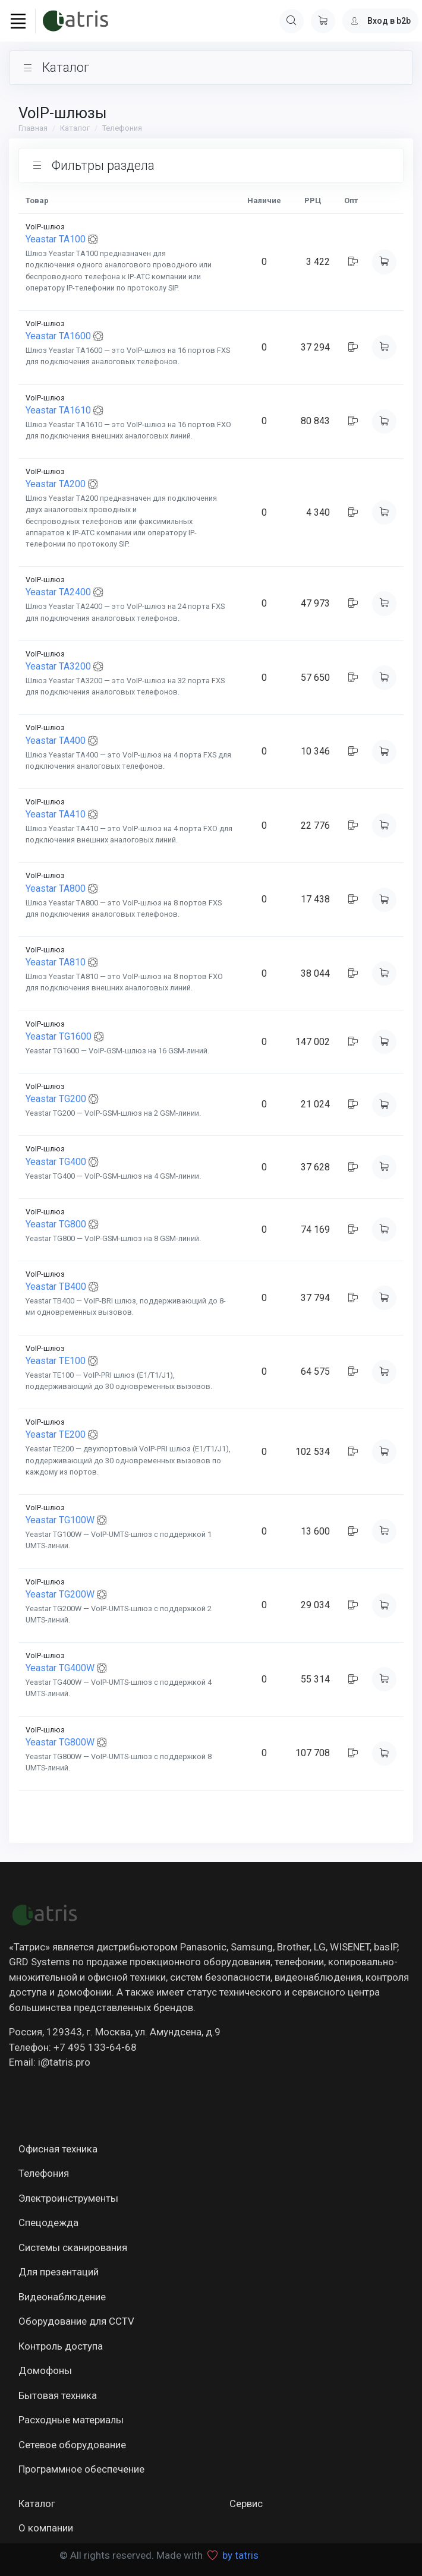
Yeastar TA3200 (58, 666)
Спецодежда (48, 2222)
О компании (45, 2528)
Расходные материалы (71, 2420)
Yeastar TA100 (56, 239)
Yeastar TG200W (60, 1594)
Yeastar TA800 (56, 888)
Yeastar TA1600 (58, 336)
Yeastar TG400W (60, 1668)
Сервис (246, 2503)
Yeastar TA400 (56, 740)
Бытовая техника (57, 2395)
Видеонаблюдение (62, 2297)
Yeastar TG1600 (59, 1036)
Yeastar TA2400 (58, 592)
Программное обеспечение (81, 2469)
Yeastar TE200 (56, 1435)
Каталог (75, 128)
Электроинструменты (68, 2198)
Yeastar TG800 (56, 1224)
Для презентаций (58, 2272)
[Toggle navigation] (18, 21)
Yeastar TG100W (60, 1520)
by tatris (240, 2555)
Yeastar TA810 (56, 962)
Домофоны (45, 2370)
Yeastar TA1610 (58, 410)
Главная (33, 128)
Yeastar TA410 (56, 814)
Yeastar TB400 (56, 1287)
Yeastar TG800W (60, 1742)
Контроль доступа (60, 2346)
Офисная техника (57, 2149)
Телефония (122, 128)
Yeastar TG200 (56, 1098)
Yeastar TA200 (56, 484)
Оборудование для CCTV (76, 2321)
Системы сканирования (72, 2247)
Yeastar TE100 (56, 1360)
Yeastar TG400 (56, 1161)
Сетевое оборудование (72, 2445)
